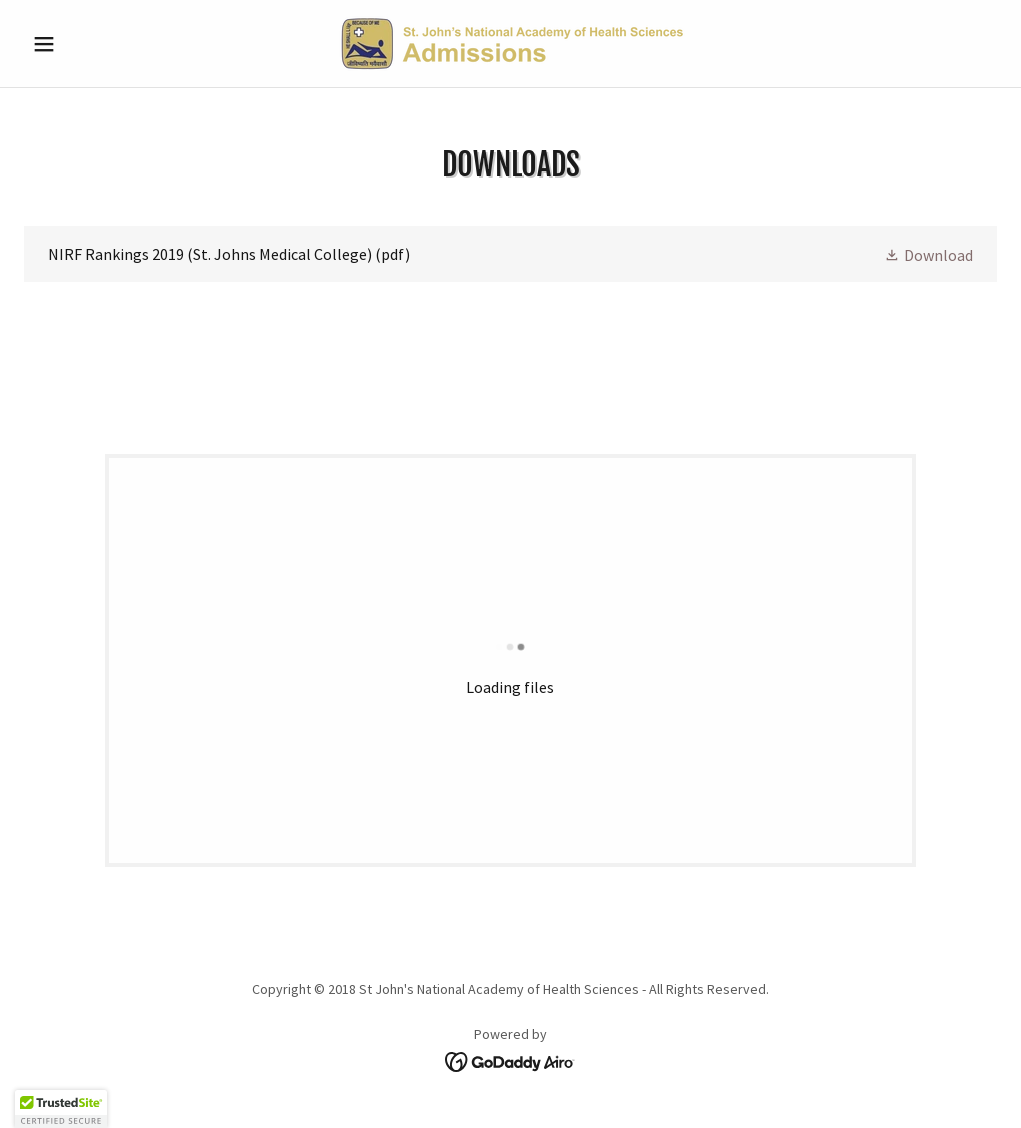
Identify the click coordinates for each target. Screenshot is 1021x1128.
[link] (510, 43)
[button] (97, 44)
